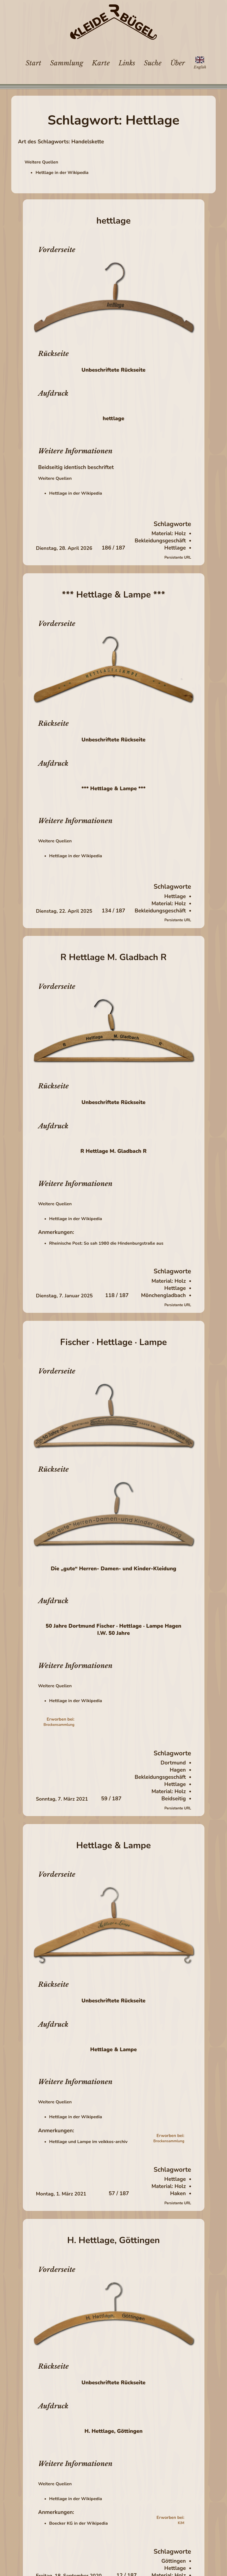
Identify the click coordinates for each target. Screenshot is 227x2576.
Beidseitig (174, 1798)
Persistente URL (177, 557)
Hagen (178, 1770)
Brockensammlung (58, 1724)
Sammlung (66, 63)
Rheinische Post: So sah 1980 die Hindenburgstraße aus (106, 1243)
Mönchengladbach (163, 1295)
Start (33, 63)
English (200, 67)
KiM (181, 2523)
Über (177, 63)
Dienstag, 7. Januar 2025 (64, 1295)
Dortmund (173, 1762)
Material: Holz (168, 533)
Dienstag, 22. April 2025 (64, 911)
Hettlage (175, 547)
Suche (153, 63)
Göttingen (173, 2561)
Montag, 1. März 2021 (61, 2194)
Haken (178, 2193)
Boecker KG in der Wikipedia (78, 2523)
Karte (101, 63)
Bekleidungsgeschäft (160, 540)
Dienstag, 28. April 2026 (64, 548)
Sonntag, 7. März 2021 (62, 1799)
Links (127, 63)
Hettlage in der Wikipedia (61, 173)
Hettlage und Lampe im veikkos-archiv (88, 2142)
